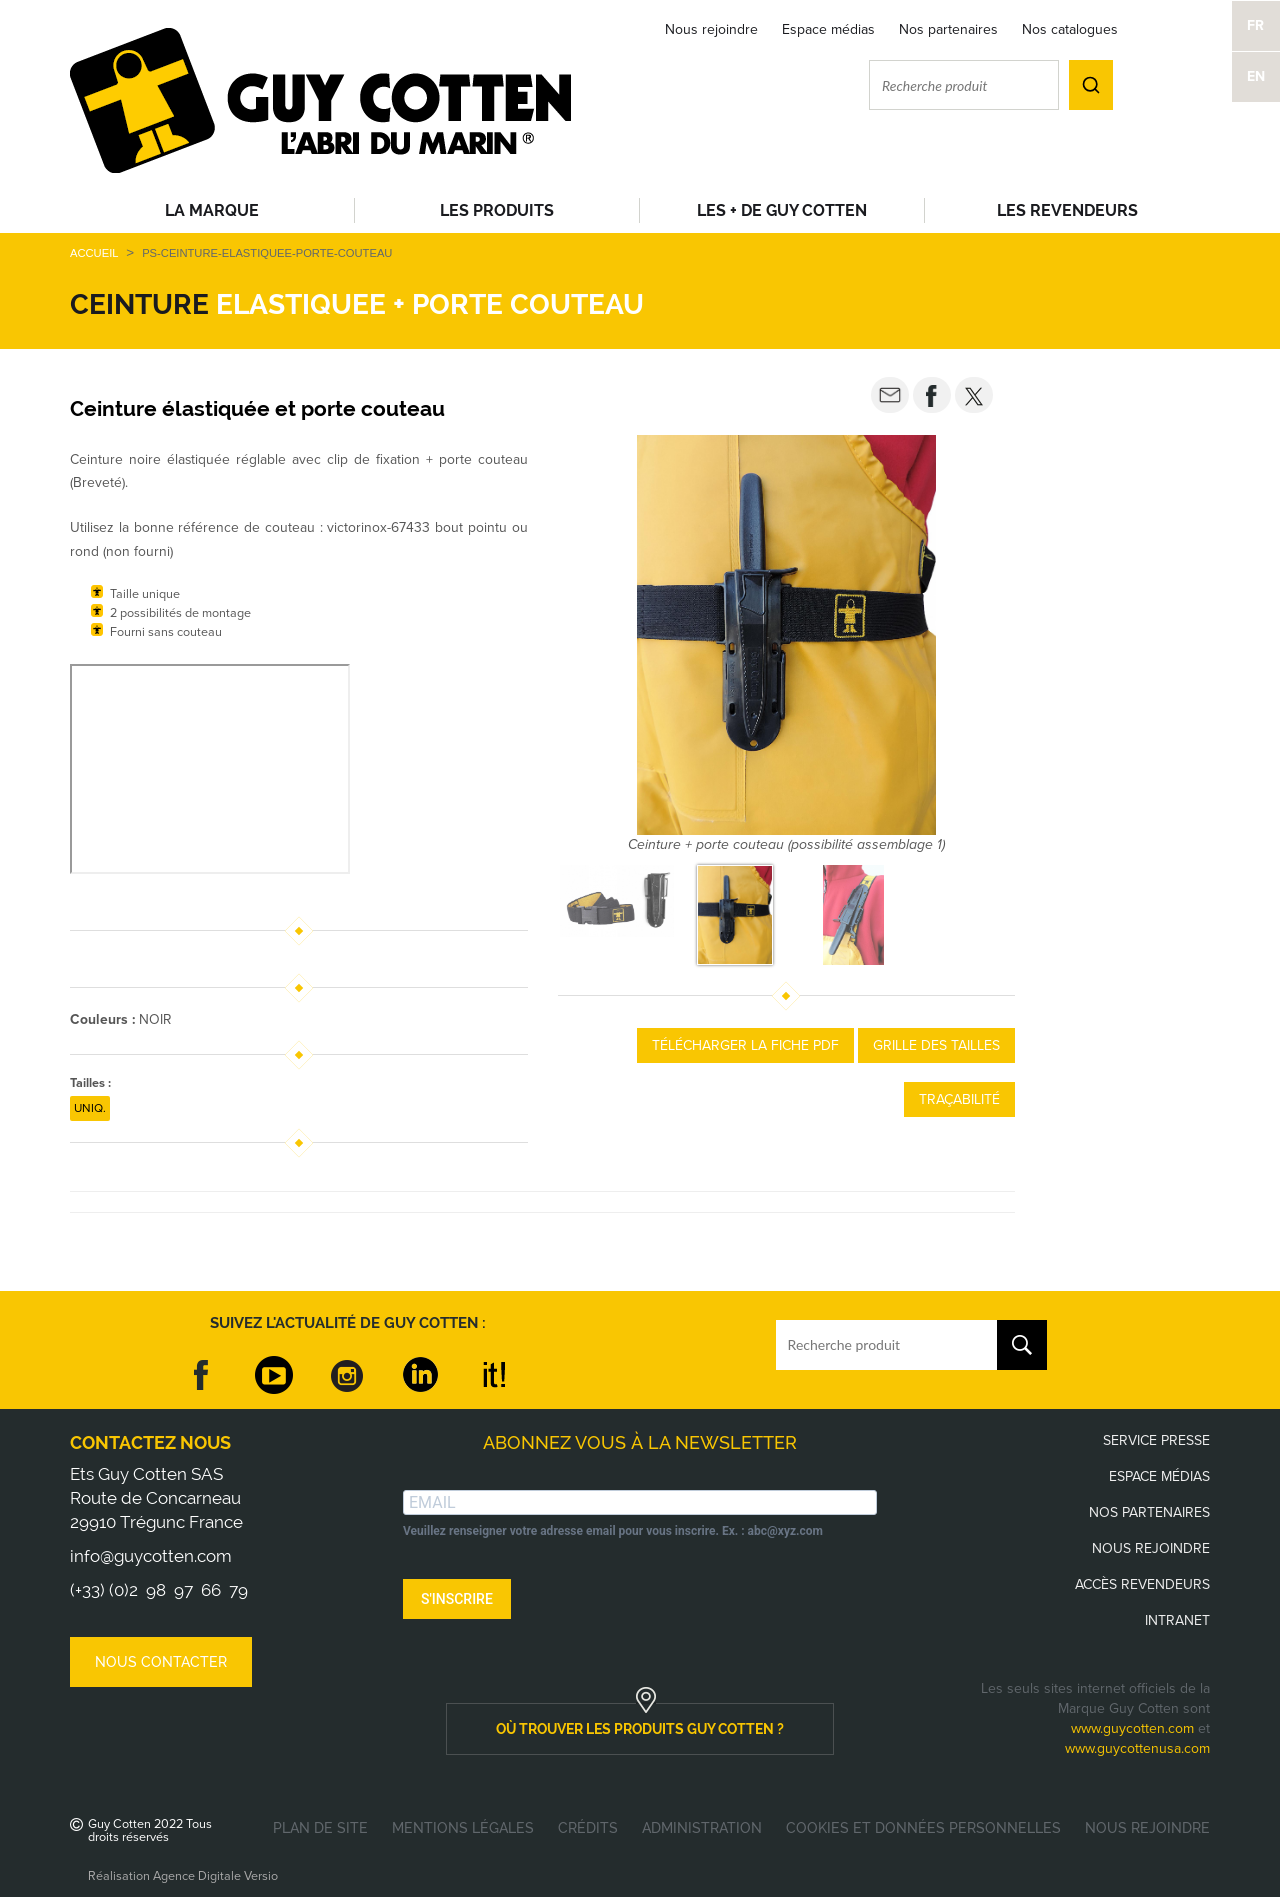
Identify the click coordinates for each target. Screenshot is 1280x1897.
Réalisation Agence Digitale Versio (183, 1876)
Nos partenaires (948, 29)
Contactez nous (150, 1442)
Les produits (497, 210)
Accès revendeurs (1142, 1584)
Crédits (588, 1828)
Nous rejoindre (711, 29)
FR (1255, 25)
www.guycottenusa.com (1137, 1748)
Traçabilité (959, 1099)
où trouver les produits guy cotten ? (640, 1729)
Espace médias (828, 29)
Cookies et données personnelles (923, 1828)
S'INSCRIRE (457, 1599)
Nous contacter (161, 1662)
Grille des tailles (936, 1045)
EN (1256, 76)
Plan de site (320, 1828)
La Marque (212, 210)
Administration (702, 1828)
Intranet (1177, 1620)
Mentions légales (463, 1828)
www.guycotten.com (1132, 1728)
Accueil (94, 253)
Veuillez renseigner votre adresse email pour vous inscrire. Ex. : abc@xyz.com (613, 1531)
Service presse (1156, 1440)
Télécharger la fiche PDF (745, 1045)
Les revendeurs (1067, 210)
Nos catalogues (1070, 29)
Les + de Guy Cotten (782, 210)
